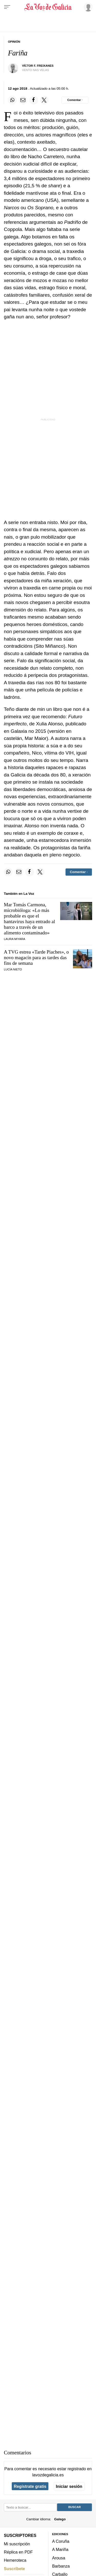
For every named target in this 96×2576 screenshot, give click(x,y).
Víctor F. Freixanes (38, 65)
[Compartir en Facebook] (33, 100)
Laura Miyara (14, 939)
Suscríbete (14, 2568)
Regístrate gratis (30, 2486)
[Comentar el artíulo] (74, 100)
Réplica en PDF (18, 2552)
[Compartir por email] (23, 100)
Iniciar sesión (69, 2486)
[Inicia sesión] (87, 6)
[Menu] (7, 7)
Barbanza (61, 2566)
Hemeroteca (15, 2560)
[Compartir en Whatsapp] (12, 100)
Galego (60, 2519)
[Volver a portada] (48, 7)
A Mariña (60, 2549)
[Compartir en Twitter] (44, 100)
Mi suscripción (17, 2544)
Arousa (58, 2558)
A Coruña (60, 2541)
